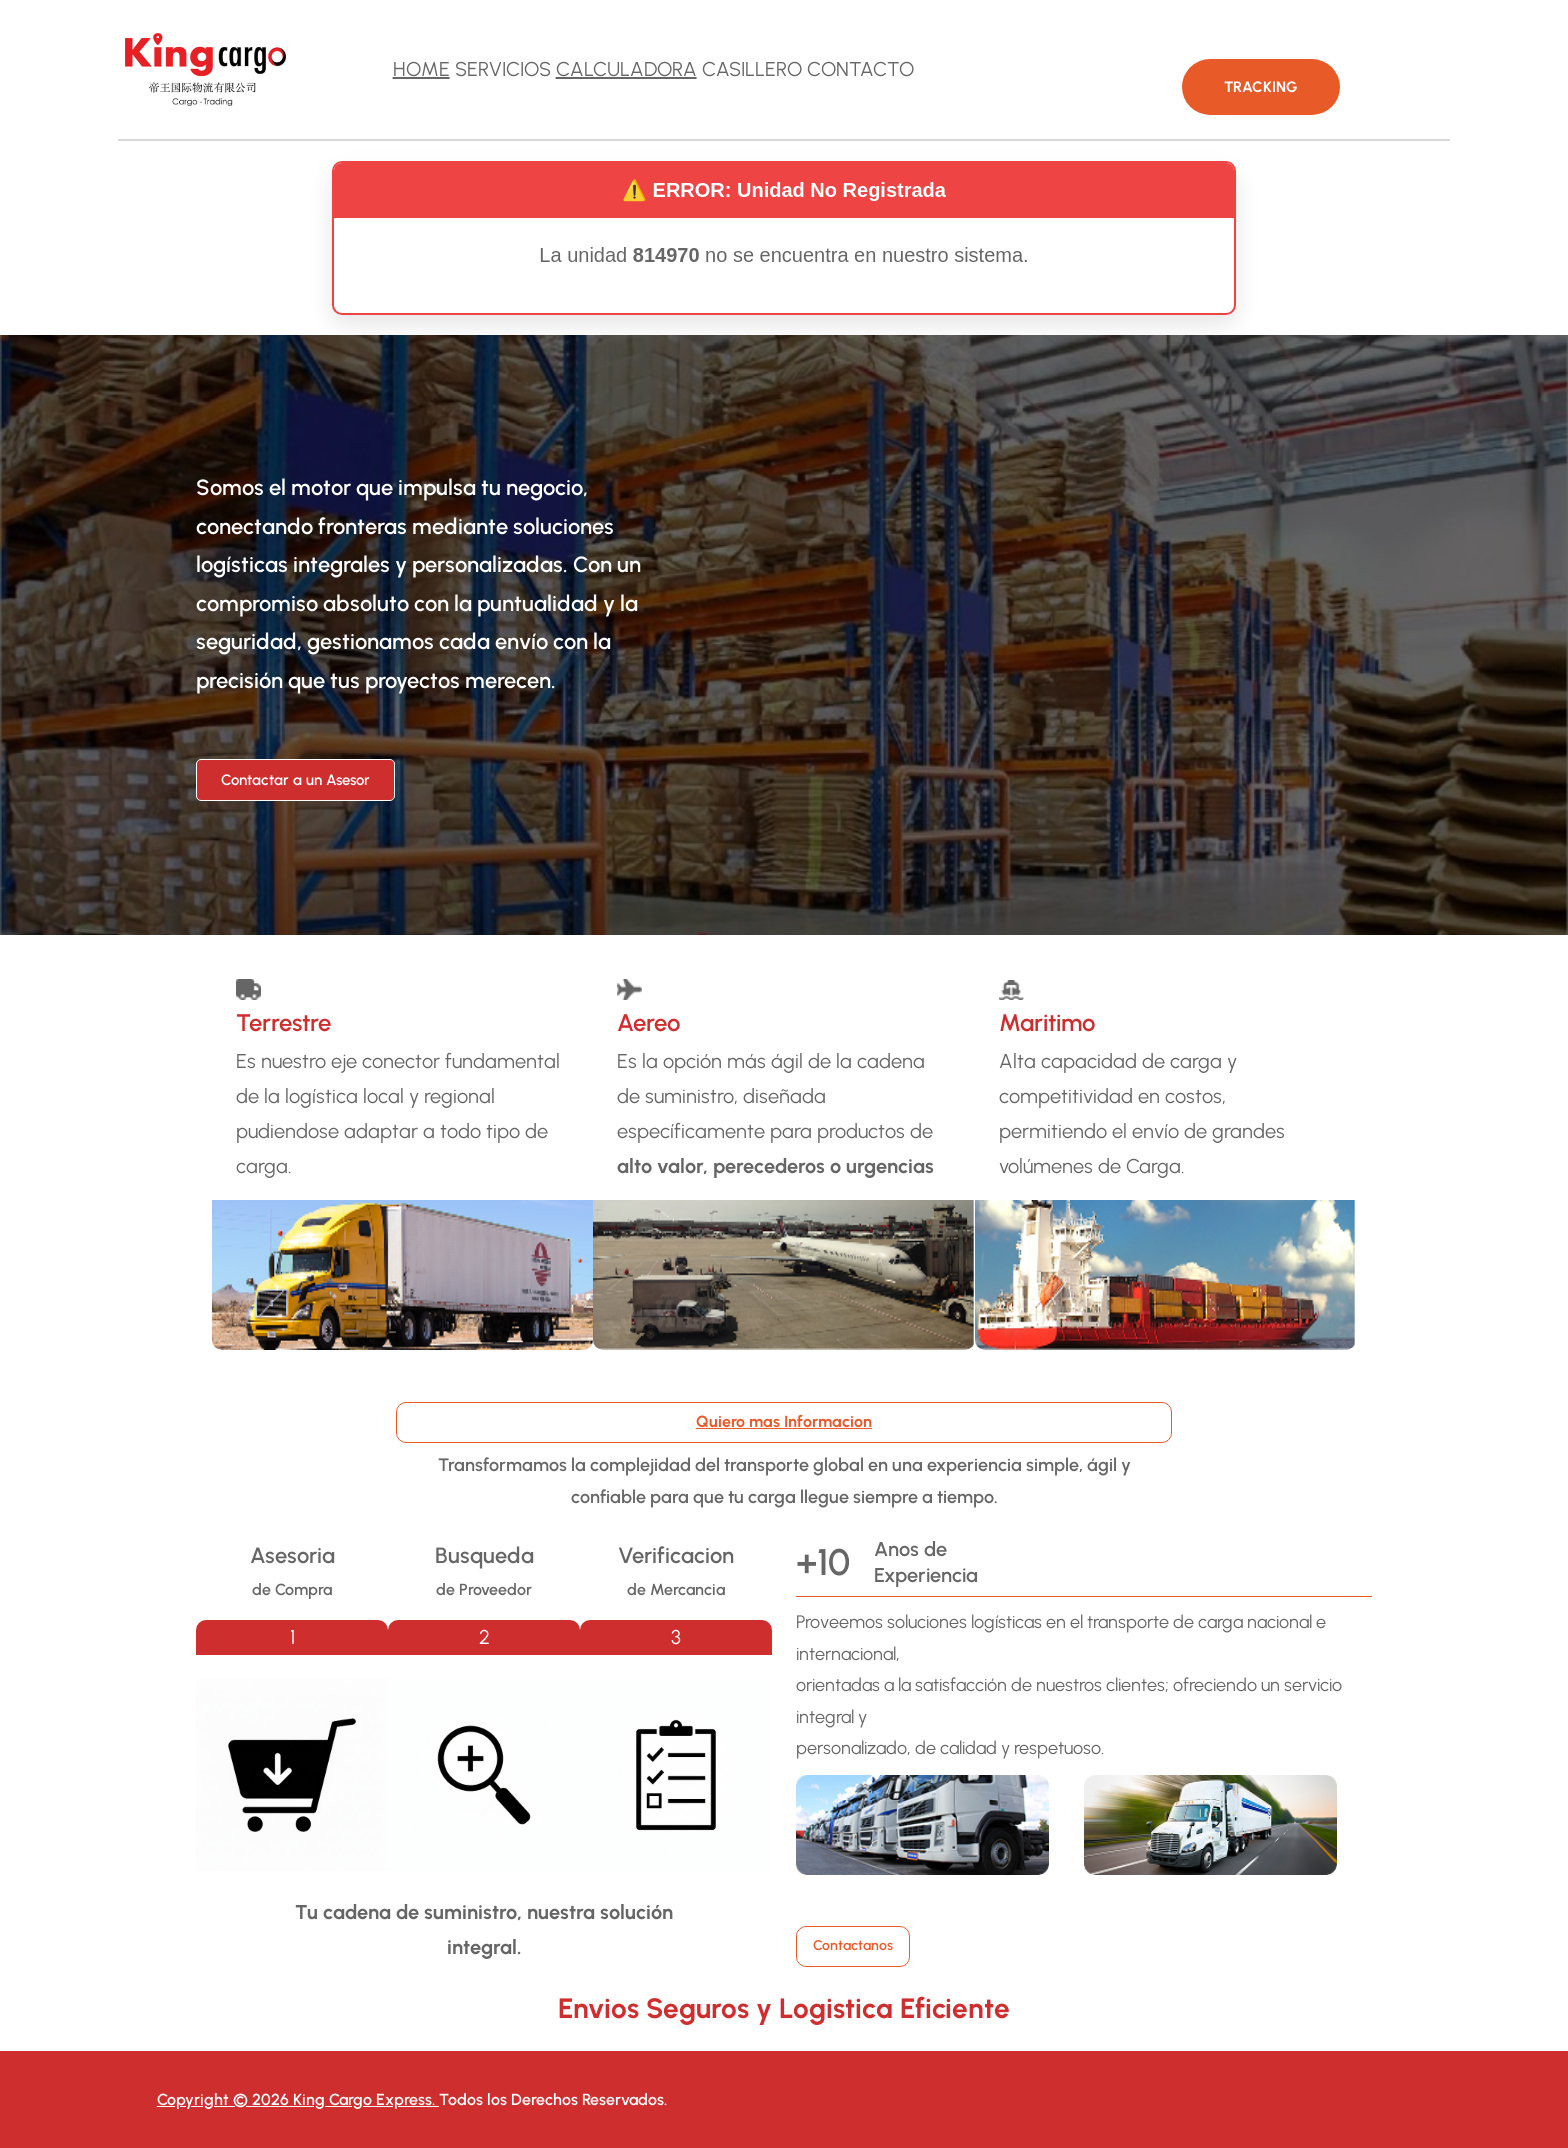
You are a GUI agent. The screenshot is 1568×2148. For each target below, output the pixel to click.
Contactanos (853, 1945)
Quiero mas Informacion (784, 1421)
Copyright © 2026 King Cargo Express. (298, 2099)
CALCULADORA (626, 69)
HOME (421, 69)
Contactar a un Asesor (295, 780)
